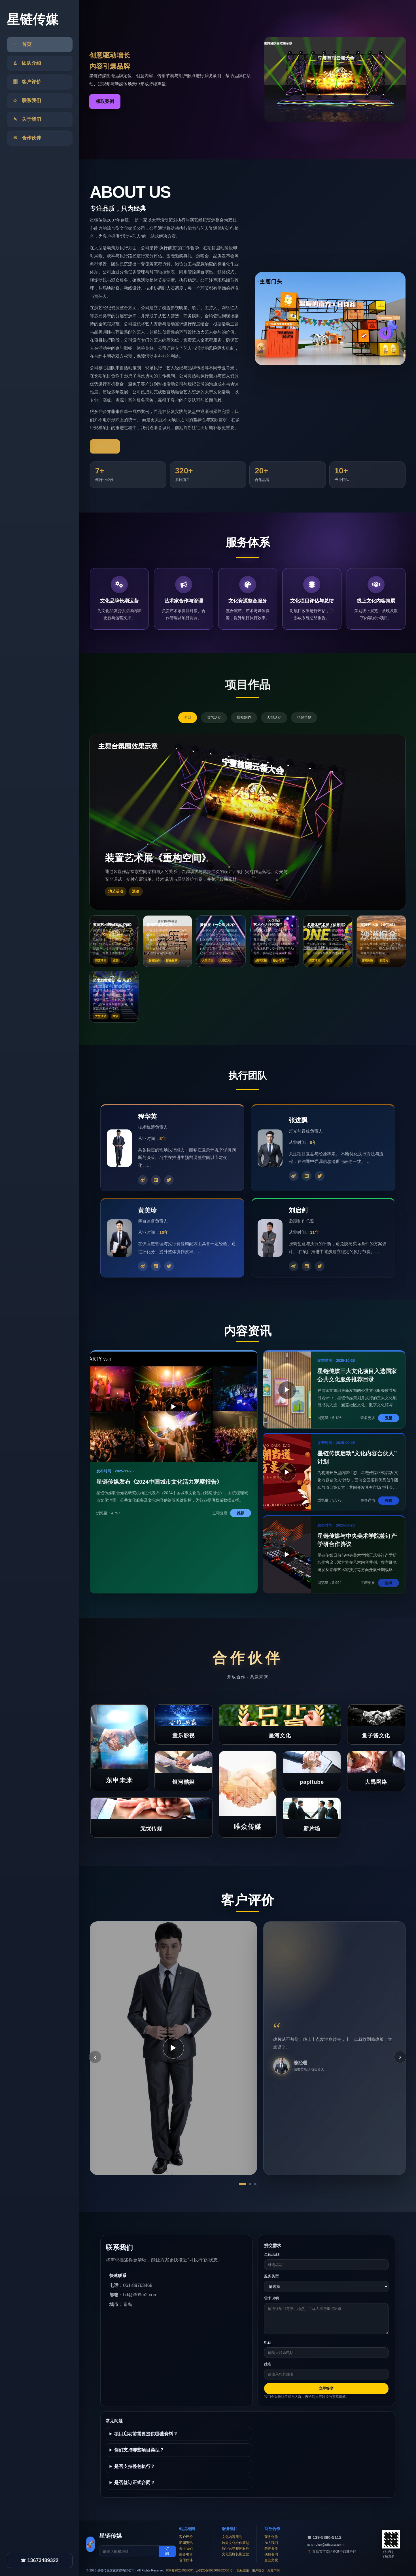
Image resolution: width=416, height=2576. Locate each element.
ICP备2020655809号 (180, 2570)
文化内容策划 (232, 2537)
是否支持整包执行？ (134, 2466)
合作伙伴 (186, 2560)
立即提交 (326, 2388)
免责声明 (273, 2570)
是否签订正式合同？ (134, 2482)
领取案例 (105, 101)
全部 (187, 717)
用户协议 (258, 2570)
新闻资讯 (186, 2543)
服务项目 (186, 2554)
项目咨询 (271, 2554)
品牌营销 (304, 717)
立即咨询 (105, 446)
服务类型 (271, 2276)
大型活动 (274, 717)
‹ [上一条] (95, 2056)
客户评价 (186, 2537)
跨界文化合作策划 (235, 2543)
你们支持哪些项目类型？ (139, 2450)
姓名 (267, 2364)
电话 (267, 2342)
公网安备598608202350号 (214, 2570)
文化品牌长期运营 (235, 2554)
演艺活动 (214, 717)
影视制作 (244, 717)
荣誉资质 (271, 2548)
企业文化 (271, 2560)
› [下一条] (400, 2056)
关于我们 (186, 2548)
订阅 (167, 2551)
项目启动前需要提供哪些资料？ (146, 2433)
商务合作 (271, 2537)
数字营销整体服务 (235, 2548)
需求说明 (271, 2298)
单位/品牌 (272, 2254)
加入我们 (271, 2543)
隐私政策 (243, 2570)
